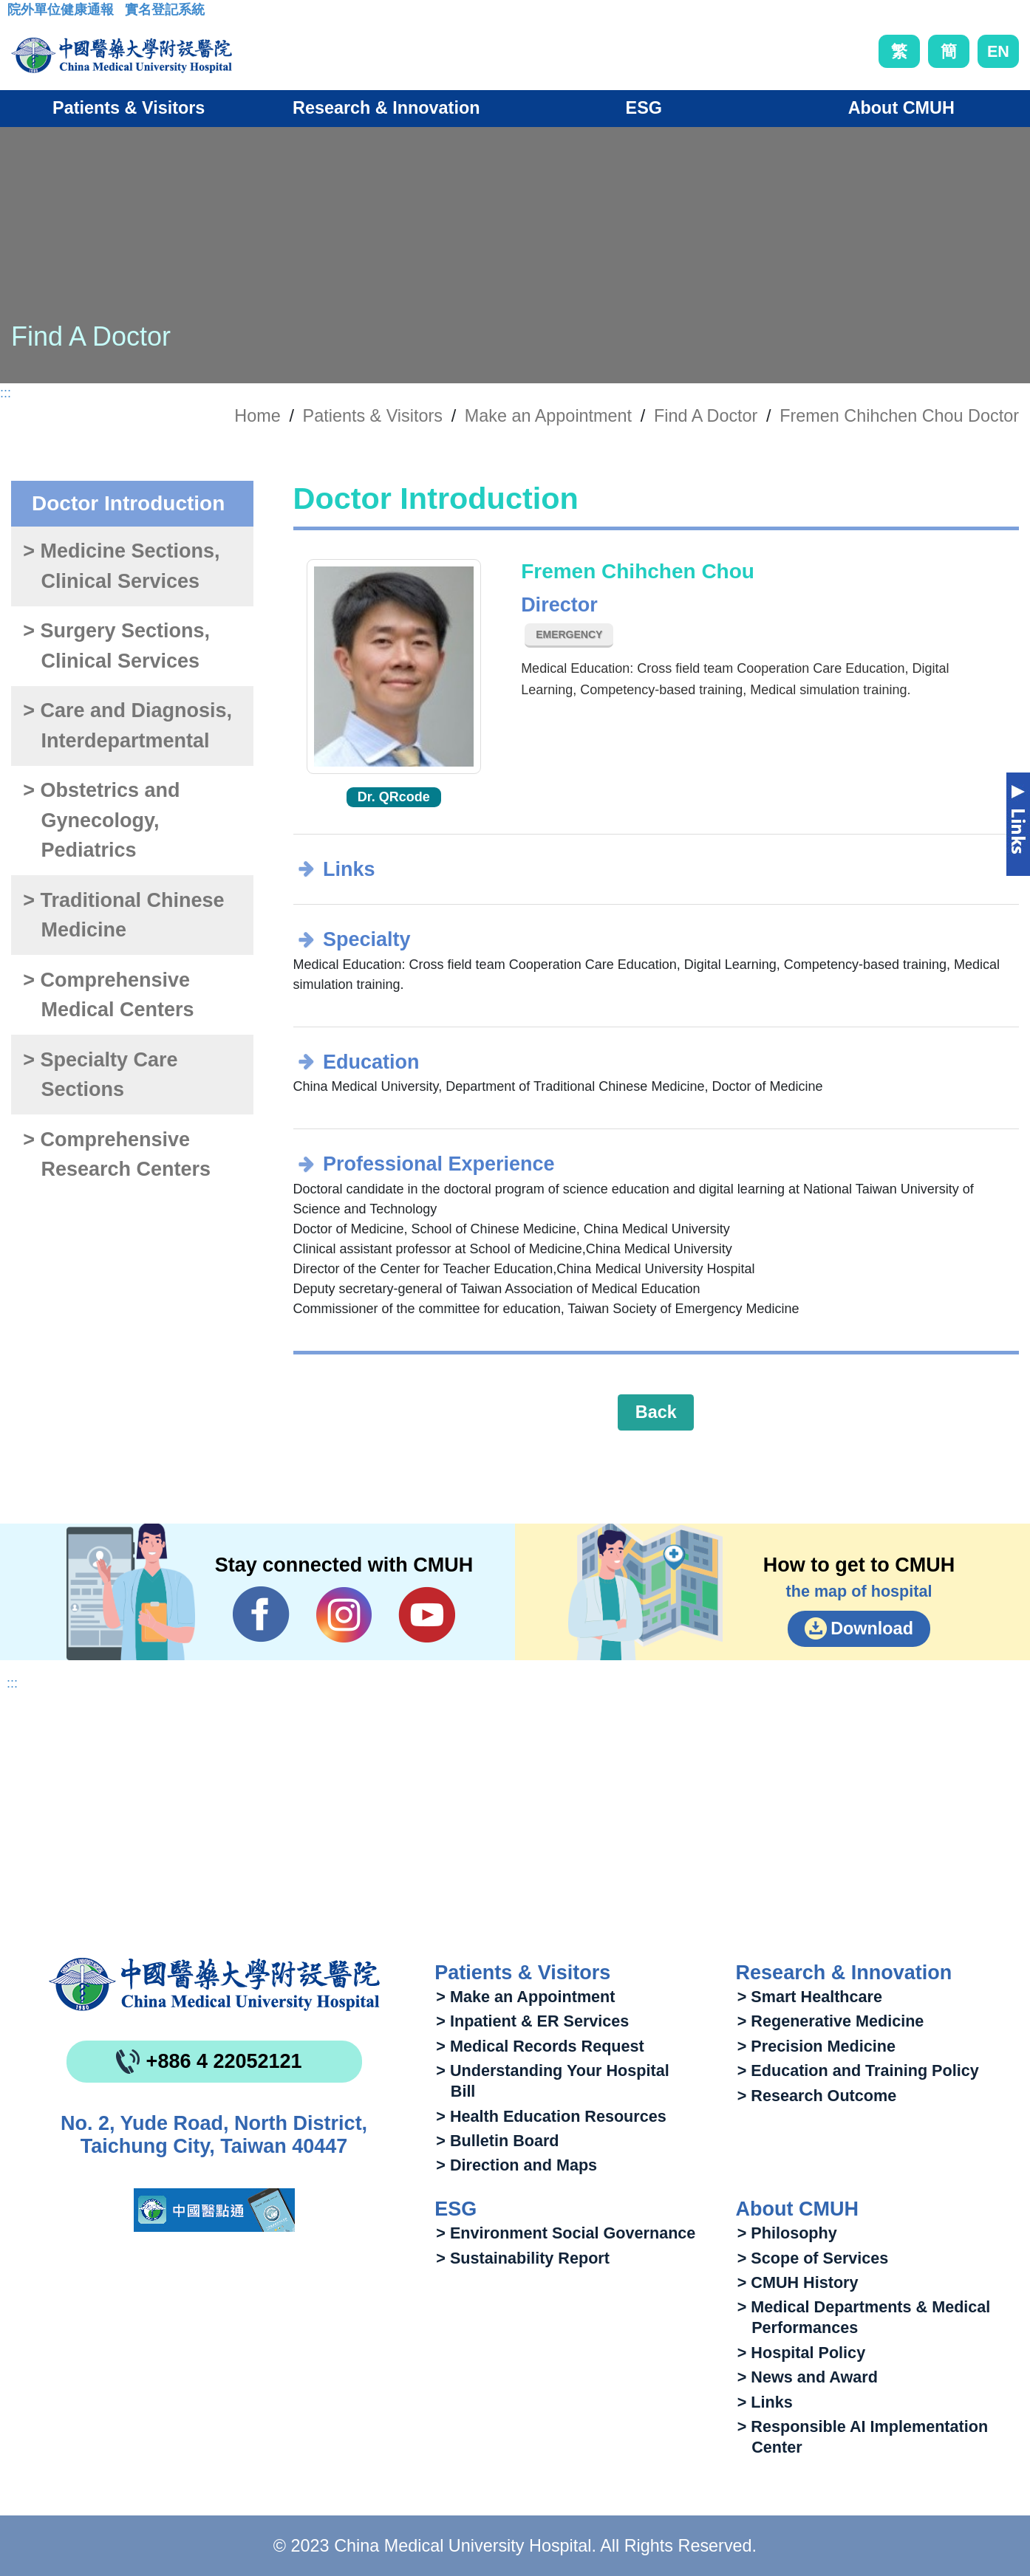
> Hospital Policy (801, 2352)
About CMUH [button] (901, 107)
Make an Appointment (548, 415)
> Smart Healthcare (809, 1996)
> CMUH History (798, 2282)
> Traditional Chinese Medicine (123, 915)
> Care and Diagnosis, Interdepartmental (127, 725)
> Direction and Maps (516, 2165)
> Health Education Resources (551, 2116)
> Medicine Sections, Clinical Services (121, 566)
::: (18, 14)
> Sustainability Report (523, 2258)
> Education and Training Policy (858, 2070)
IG (344, 1614)
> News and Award (807, 2377)
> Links (765, 2402)
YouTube (426, 1614)
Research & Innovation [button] (386, 107)
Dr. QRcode (394, 796)
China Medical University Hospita (214, 1984)
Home (257, 415)
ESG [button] (644, 107)
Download (872, 1628)
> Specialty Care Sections (100, 1075)
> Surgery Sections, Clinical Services (116, 646)
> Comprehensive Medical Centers (108, 995)
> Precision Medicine (816, 2046)
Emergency (569, 634)
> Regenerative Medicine (830, 2021)
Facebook (261, 1614)
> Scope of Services (813, 2258)
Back (656, 1412)
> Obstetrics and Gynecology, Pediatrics (101, 820)
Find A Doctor (705, 415)
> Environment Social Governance (565, 2233)
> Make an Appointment (525, 1996)
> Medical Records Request (540, 2046)
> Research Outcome (816, 2095)
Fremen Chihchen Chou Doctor (899, 415)
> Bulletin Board (497, 2140)
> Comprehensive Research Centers (117, 1154)
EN (998, 51)
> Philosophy (787, 2233)
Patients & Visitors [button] (128, 107)
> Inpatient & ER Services (532, 2021)
